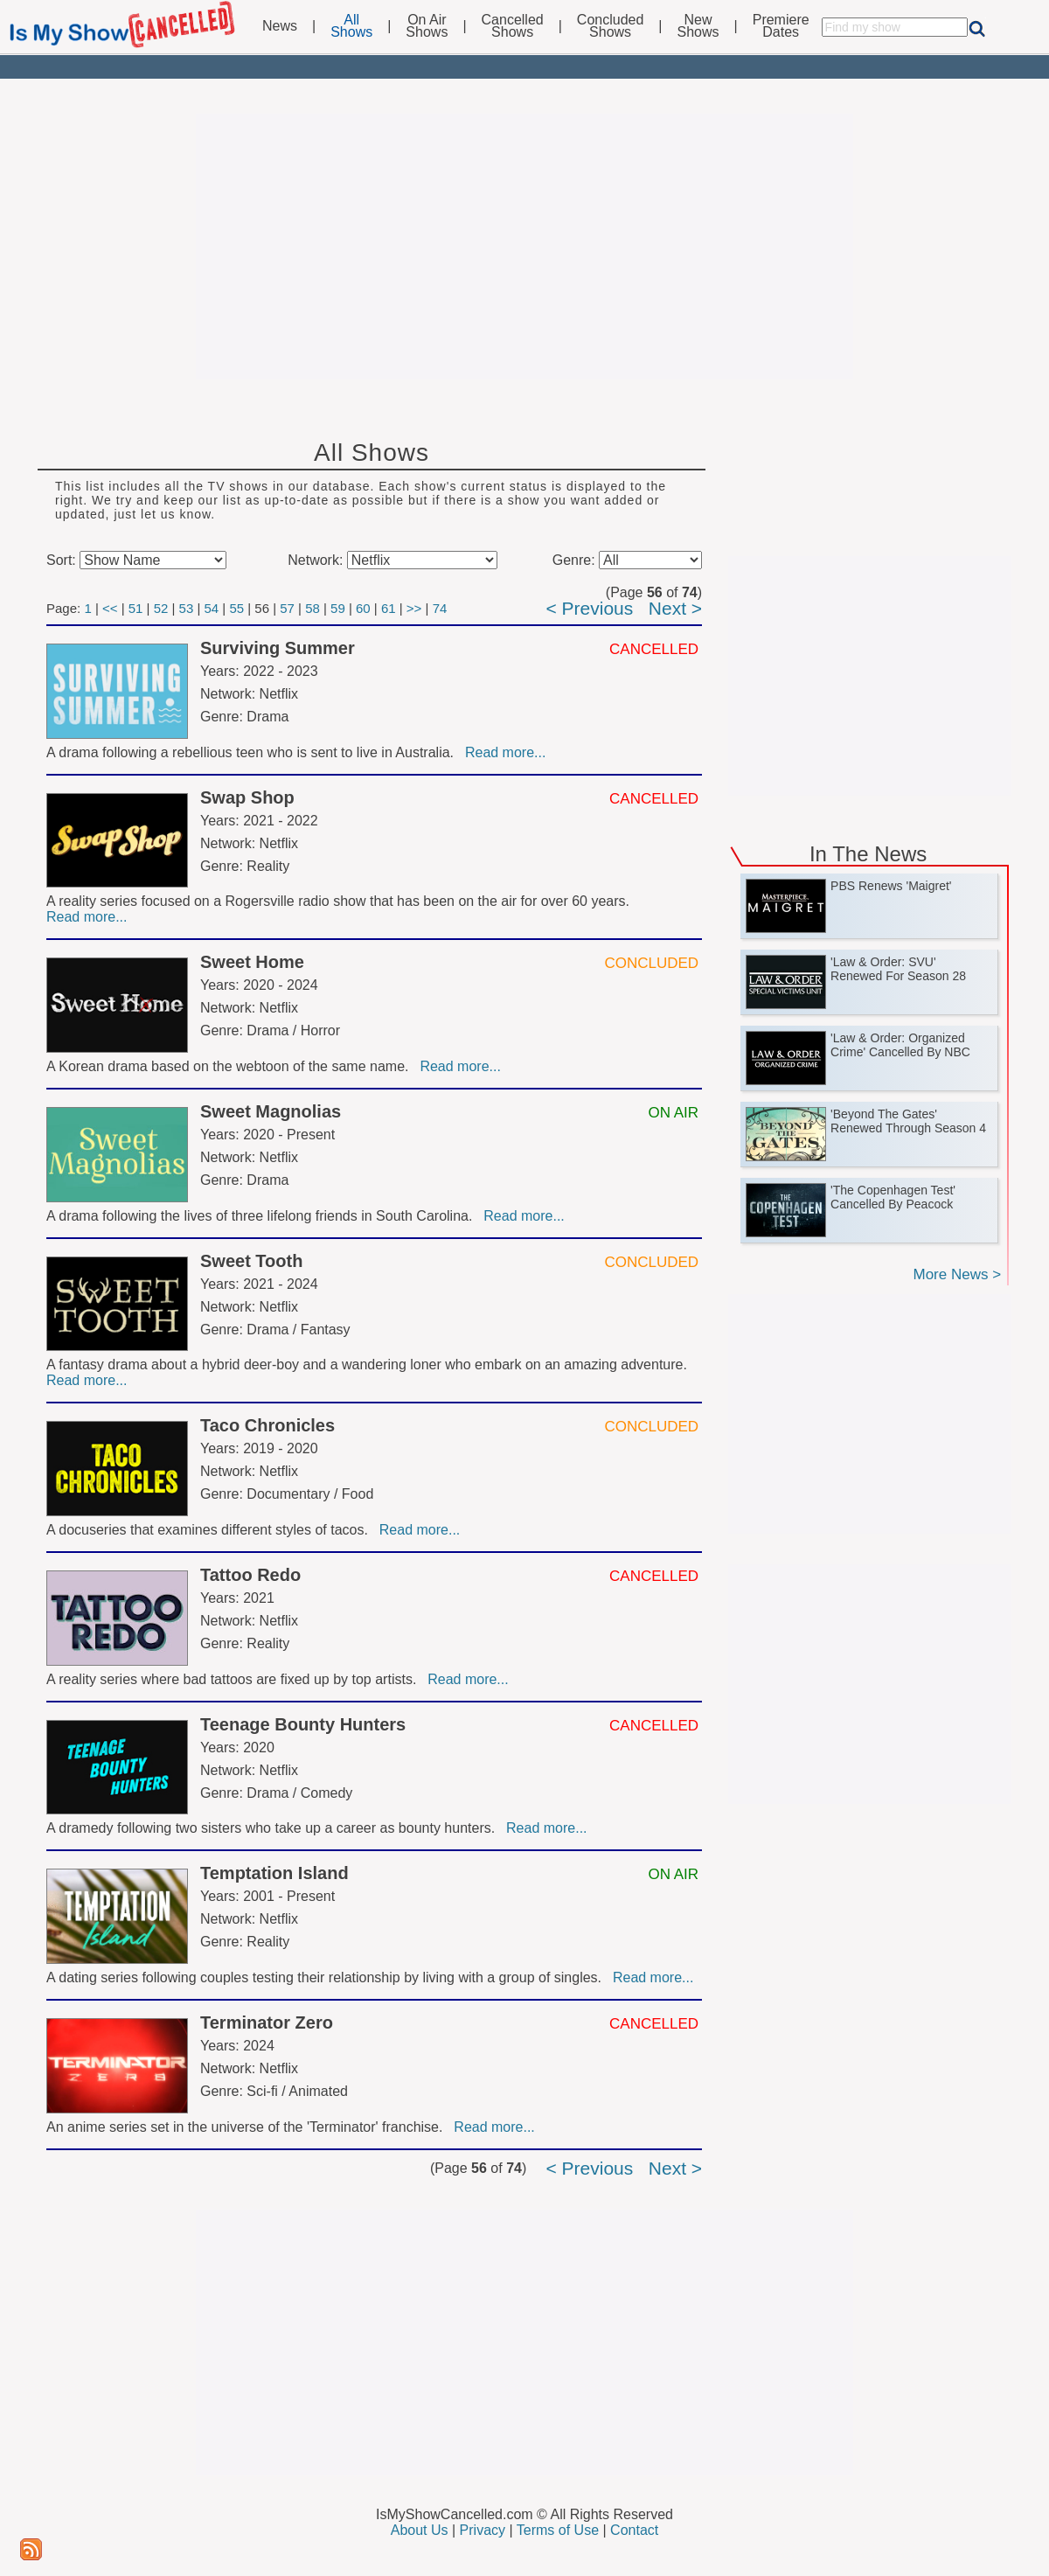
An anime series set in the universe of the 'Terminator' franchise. (248, 2127)
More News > (957, 1274)
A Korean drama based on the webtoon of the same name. (231, 1066)
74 (440, 608)
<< (110, 608)
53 (186, 608)
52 (161, 608)
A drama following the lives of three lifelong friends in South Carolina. (263, 1215)
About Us (419, 2530)
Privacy (482, 2530)
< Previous (589, 608)
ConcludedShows (610, 26)
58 (312, 608)
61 (388, 608)
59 (337, 608)
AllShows (351, 26)
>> (414, 608)
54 (211, 608)
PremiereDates (781, 26)
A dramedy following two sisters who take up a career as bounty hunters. (274, 1828)
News (279, 26)
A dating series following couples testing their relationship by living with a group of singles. (327, 1977)
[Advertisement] (524, 246)
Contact (634, 2530)
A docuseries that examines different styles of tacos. (211, 1529)
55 (236, 608)
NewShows (698, 26)
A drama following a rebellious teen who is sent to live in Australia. (254, 752)
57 (287, 608)
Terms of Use (558, 2530)
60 (363, 608)
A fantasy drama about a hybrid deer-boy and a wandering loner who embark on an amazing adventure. (368, 1364)
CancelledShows (513, 26)
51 (136, 608)
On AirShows (427, 26)
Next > (675, 608)
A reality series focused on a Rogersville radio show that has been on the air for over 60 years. (339, 901)
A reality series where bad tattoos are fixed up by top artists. (235, 1679)
